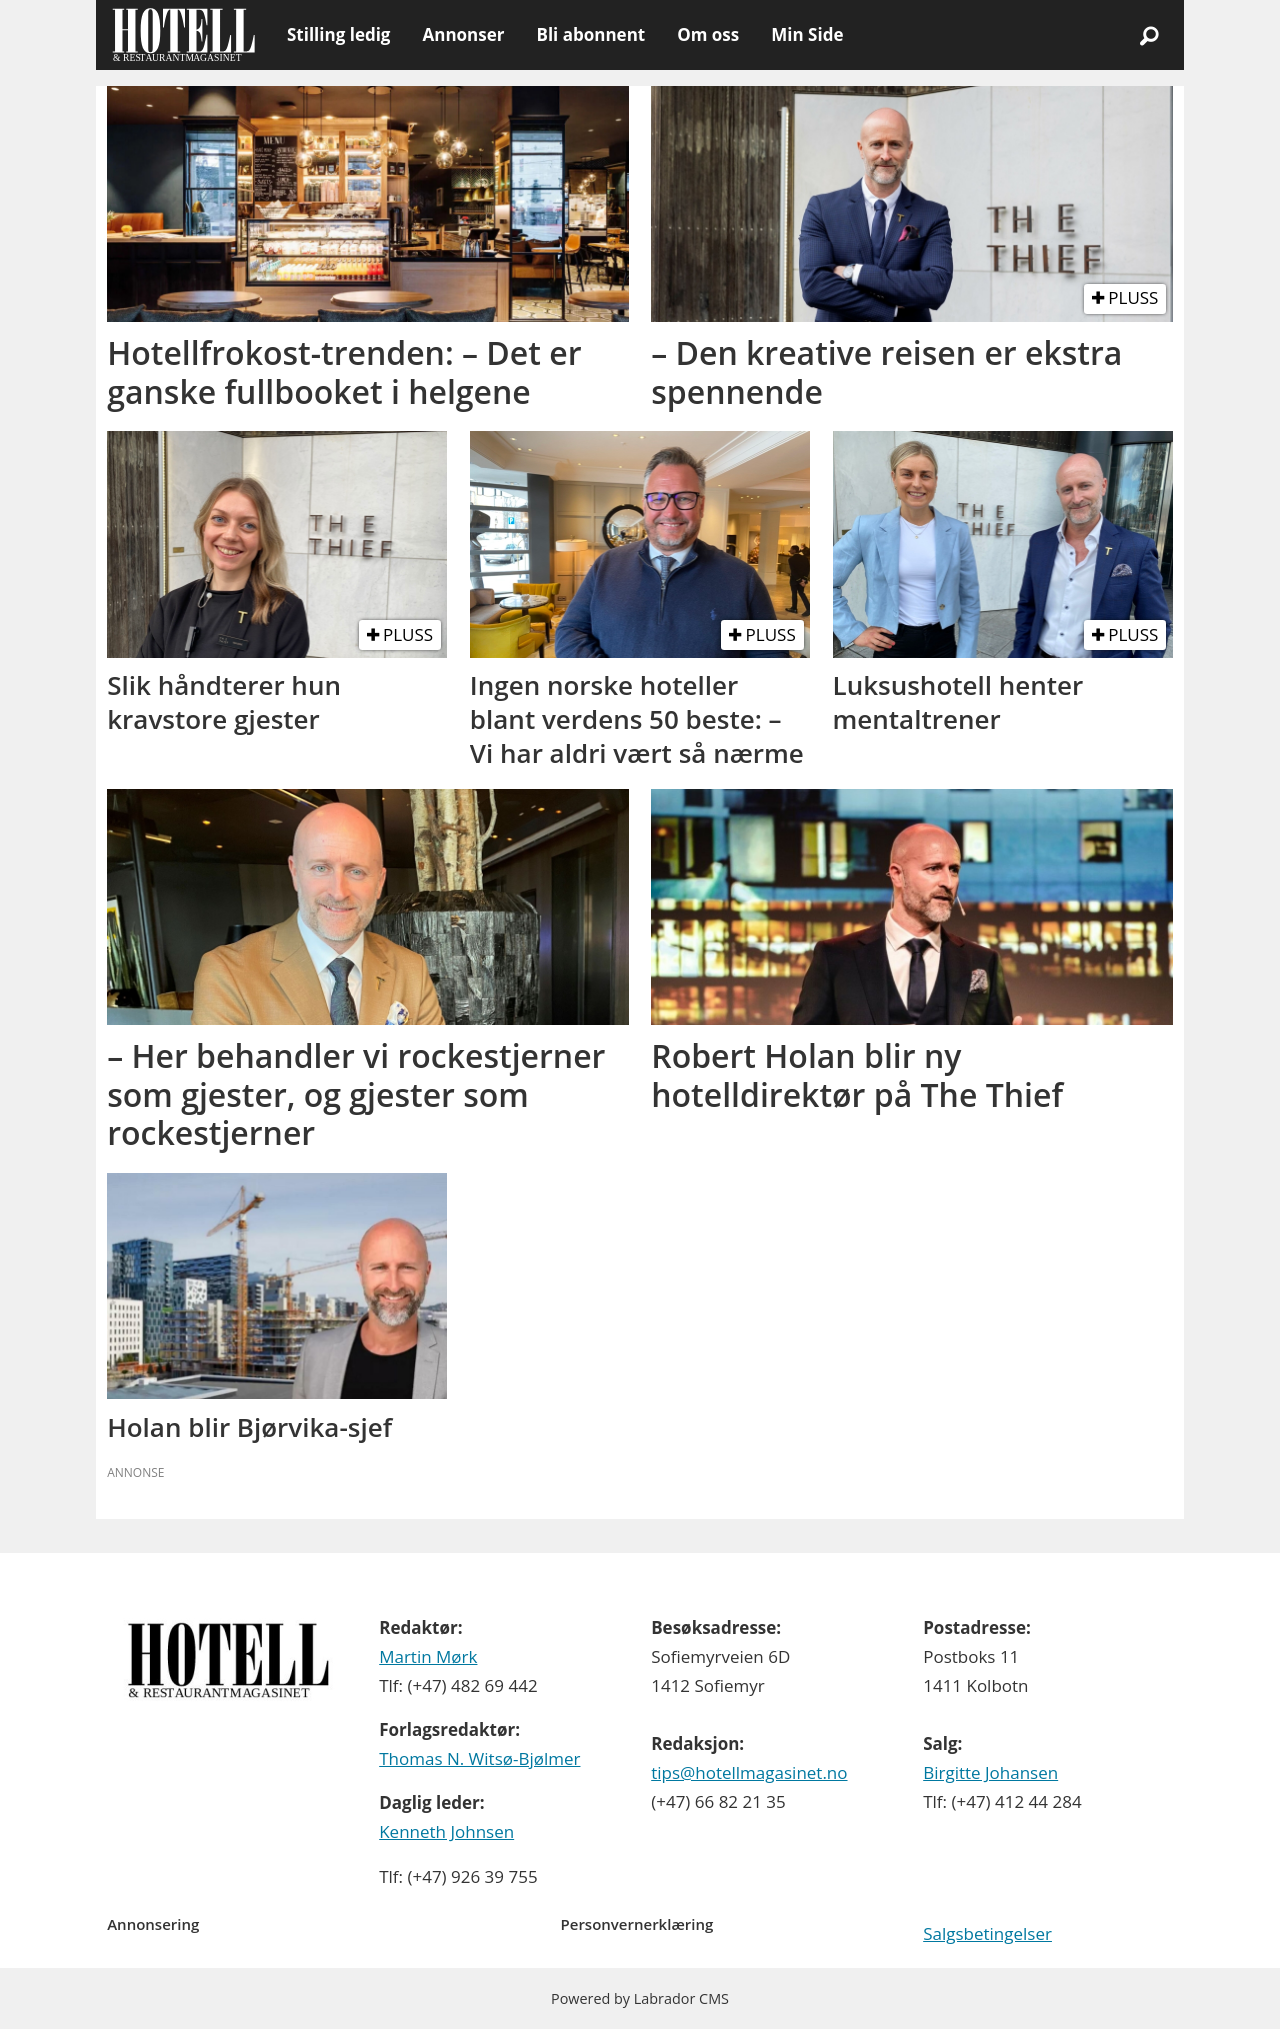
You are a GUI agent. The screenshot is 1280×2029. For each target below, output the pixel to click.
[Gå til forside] (183, 35)
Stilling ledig (338, 34)
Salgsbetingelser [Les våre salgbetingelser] (987, 1933)
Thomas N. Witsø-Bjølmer (479, 1758)
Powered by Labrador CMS (640, 1998)
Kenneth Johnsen (446, 1831)
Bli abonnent (590, 34)
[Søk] (1149, 35)
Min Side (807, 34)
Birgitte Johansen (990, 1772)
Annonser (463, 34)
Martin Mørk (428, 1656)
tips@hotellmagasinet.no (749, 1772)
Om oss (708, 34)
